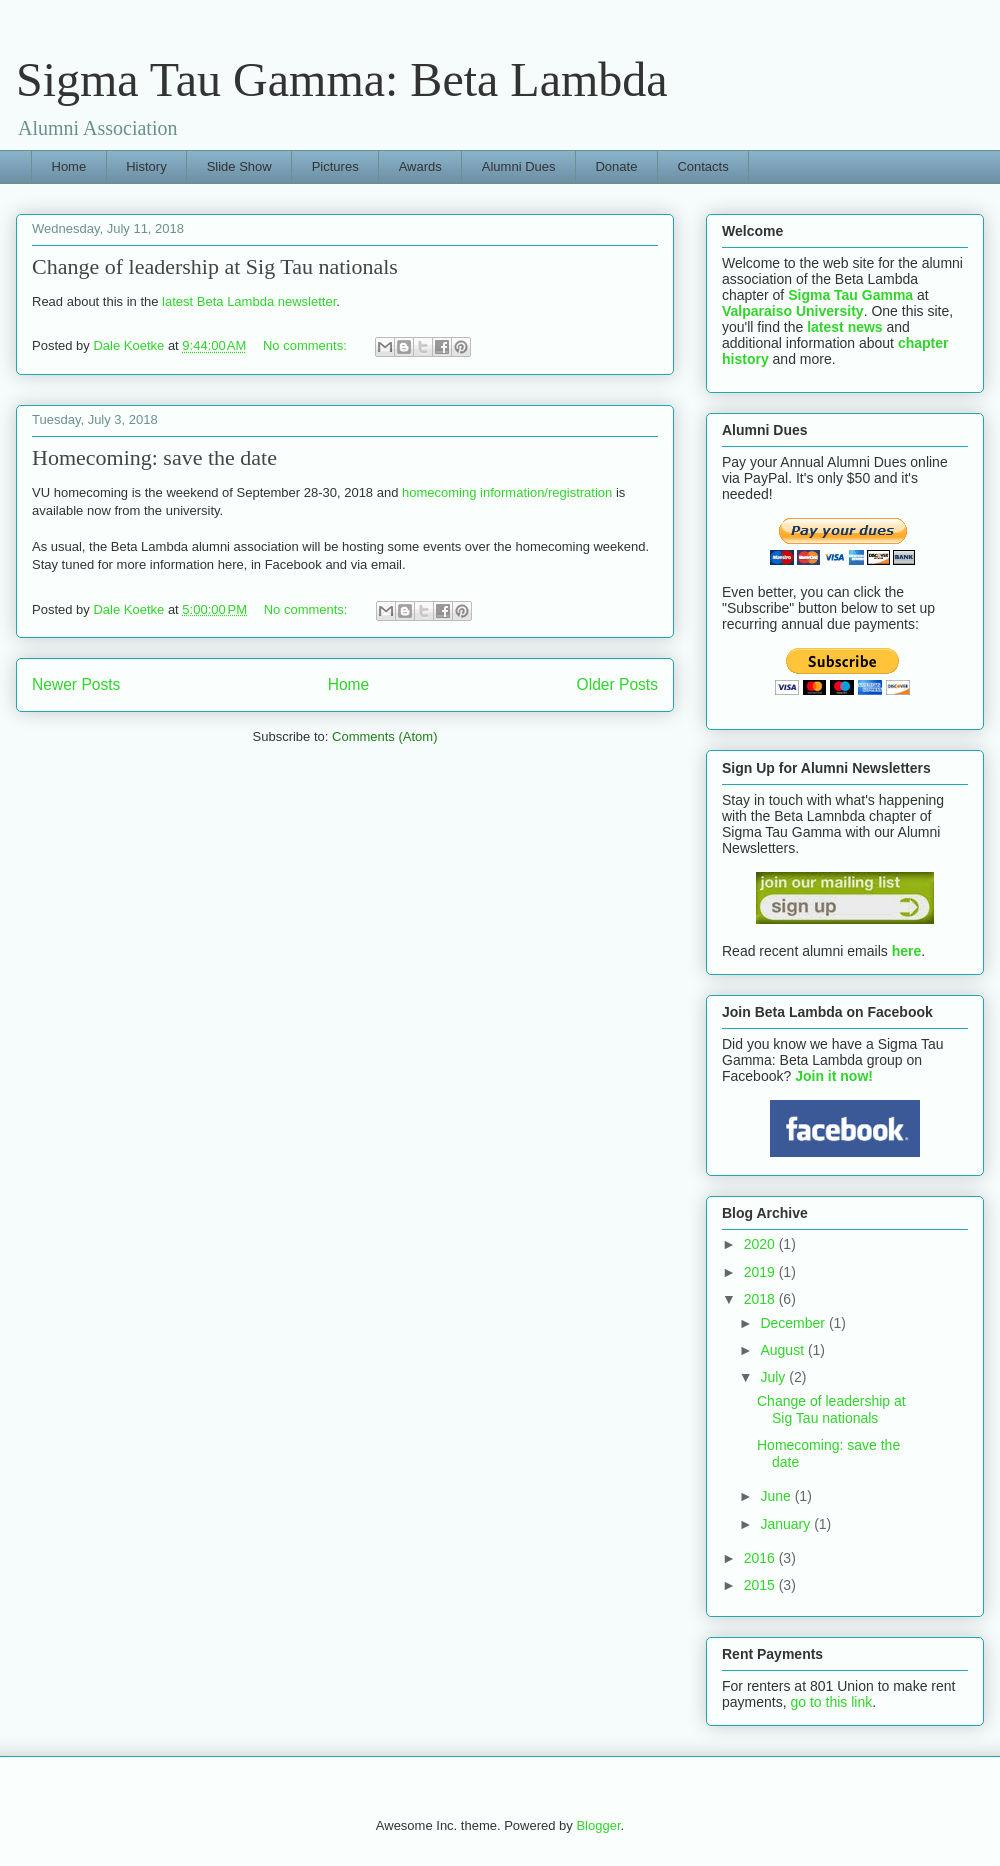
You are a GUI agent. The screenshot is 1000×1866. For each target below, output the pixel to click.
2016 (761, 1558)
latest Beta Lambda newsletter (249, 301)
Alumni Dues (519, 166)
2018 (761, 1299)
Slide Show (239, 166)
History (146, 166)
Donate (616, 166)
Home (69, 166)
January (787, 1524)
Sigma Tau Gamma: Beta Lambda (342, 79)
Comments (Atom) (384, 736)
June (777, 1496)
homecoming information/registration (509, 492)
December (794, 1323)
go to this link (831, 1702)
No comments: (306, 345)
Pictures (335, 166)
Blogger (598, 1825)
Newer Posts (76, 684)
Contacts (702, 166)
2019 (761, 1272)
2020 (761, 1244)
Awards (420, 166)
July (774, 1377)
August (783, 1350)
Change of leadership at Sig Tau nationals (215, 266)
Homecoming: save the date (154, 457)
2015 (761, 1585)
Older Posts (617, 684)
